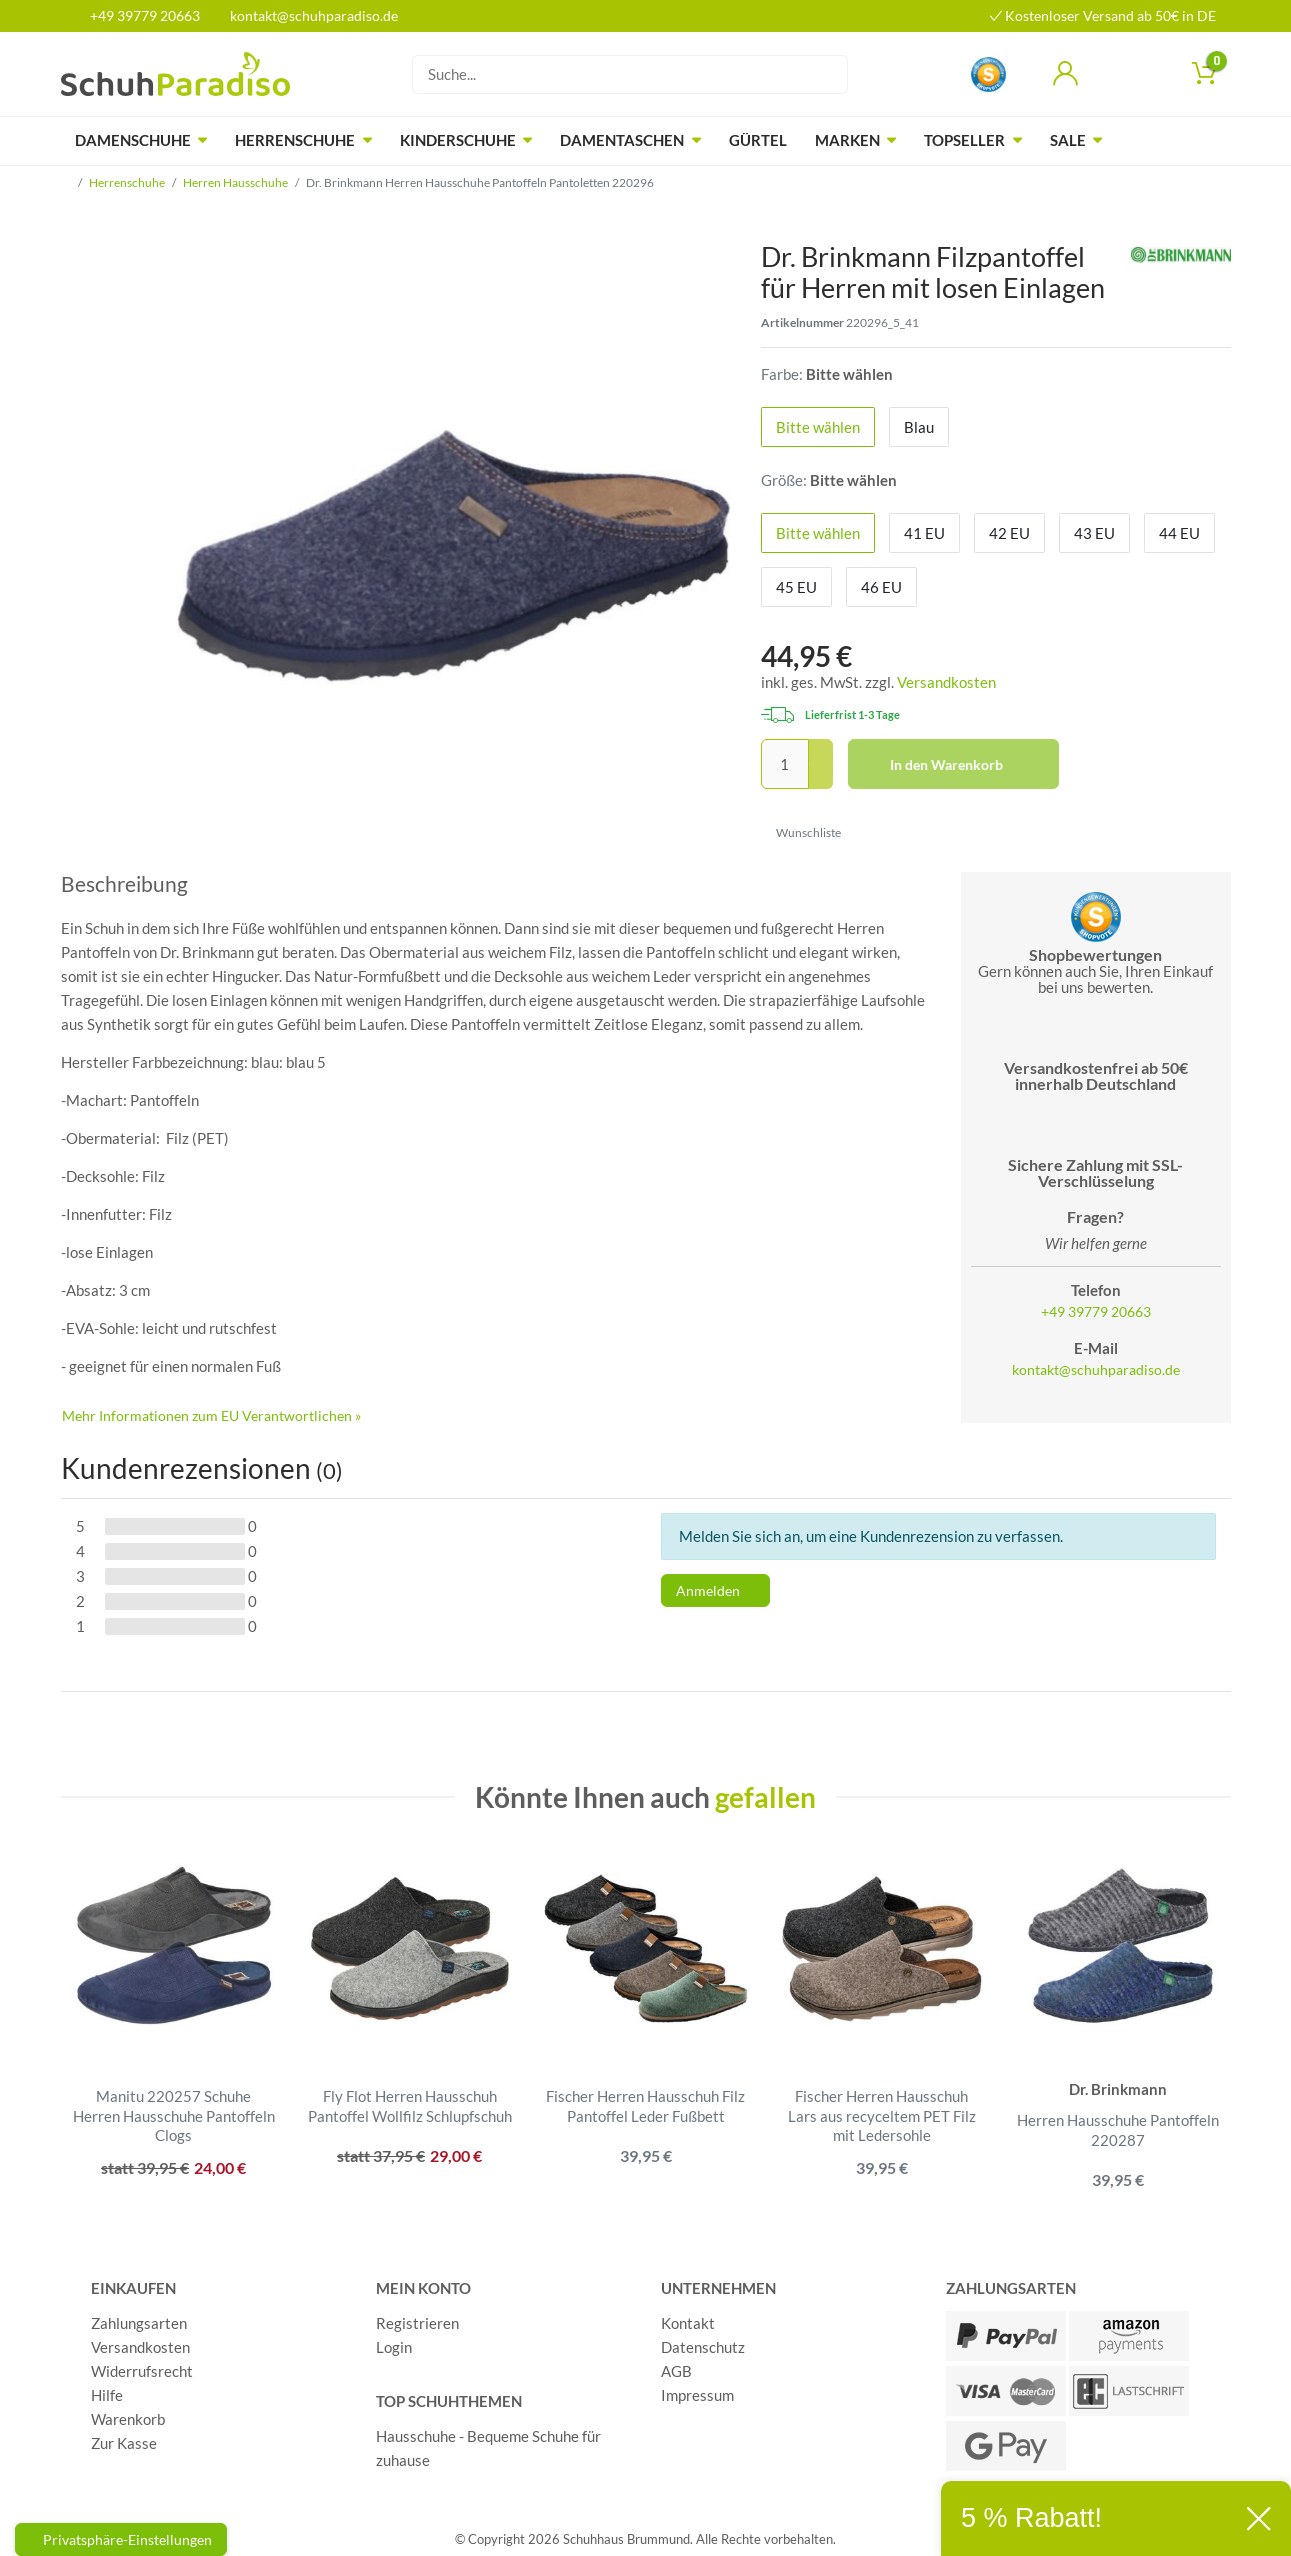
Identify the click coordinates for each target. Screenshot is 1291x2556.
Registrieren (417, 2317)
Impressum (697, 2389)
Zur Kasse (124, 2437)
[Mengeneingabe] (785, 764)
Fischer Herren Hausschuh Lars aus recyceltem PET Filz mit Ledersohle (882, 2115)
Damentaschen (622, 140)
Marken (847, 140)
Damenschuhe (133, 140)
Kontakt (688, 2317)
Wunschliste (801, 832)
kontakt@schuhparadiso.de (305, 15)
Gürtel (758, 140)
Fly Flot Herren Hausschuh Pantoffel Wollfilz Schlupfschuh (410, 2106)
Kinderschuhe (458, 140)
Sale (1068, 140)
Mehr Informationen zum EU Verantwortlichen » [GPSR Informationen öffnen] (211, 1415)
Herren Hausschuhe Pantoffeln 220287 (1118, 2130)
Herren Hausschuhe (235, 182)
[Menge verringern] (821, 777)
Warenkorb (128, 2413)
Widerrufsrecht (142, 2365)
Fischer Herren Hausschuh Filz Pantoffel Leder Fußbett (645, 2106)
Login (394, 2341)
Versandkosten (946, 682)
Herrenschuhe (295, 140)
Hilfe (107, 2389)
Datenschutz (703, 2341)
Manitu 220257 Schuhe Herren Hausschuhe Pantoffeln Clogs (174, 2115)
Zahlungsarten (139, 2317)
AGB (676, 2365)
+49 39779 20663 (138, 15)
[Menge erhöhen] (821, 752)
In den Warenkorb (967, 765)
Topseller (964, 140)
